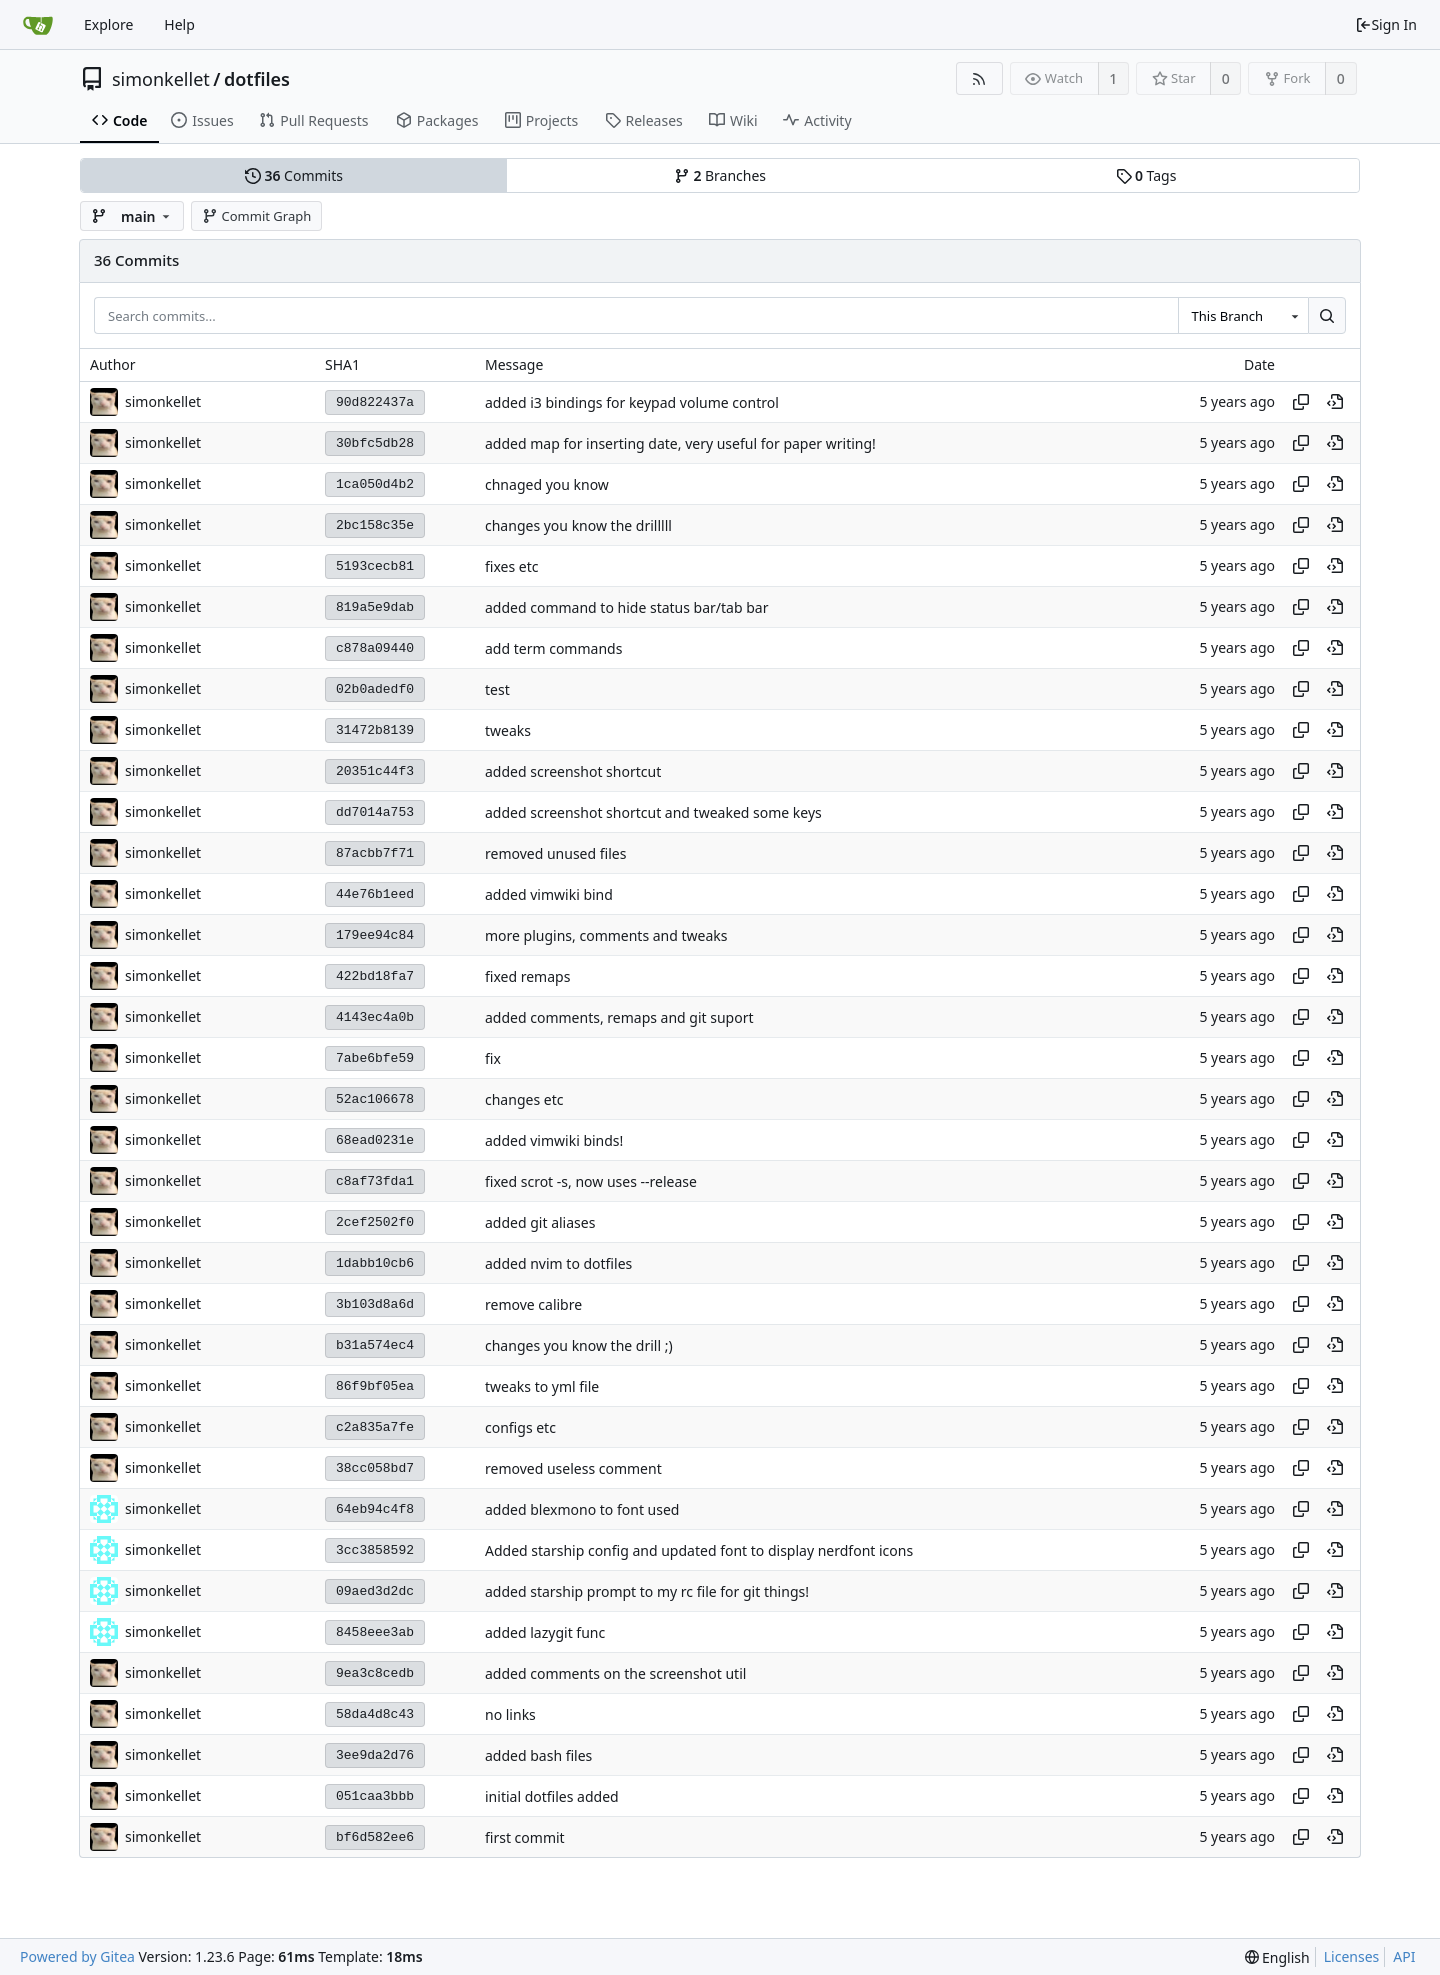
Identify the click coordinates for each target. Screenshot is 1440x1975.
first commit (525, 1837)
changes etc (524, 1099)
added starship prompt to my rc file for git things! (647, 1591)
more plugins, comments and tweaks (606, 935)
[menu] (1277, 1957)
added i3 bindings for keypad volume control (632, 402)
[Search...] (1327, 316)
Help (179, 24)
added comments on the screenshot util (615, 1673)
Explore (108, 24)
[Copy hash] (1301, 402)
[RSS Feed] (979, 78)
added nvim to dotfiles (558, 1263)
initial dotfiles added (552, 1796)
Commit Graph (256, 216)
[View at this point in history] (1335, 402)
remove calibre (533, 1304)
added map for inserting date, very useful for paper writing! (680, 443)
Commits (294, 175)
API (1404, 1956)
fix (493, 1058)
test (497, 689)
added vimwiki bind (549, 894)
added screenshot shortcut (573, 771)
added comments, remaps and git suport (619, 1017)
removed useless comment (573, 1468)
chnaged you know (547, 484)
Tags (1146, 175)
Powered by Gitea (77, 1956)
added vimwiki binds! (554, 1140)
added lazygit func (545, 1632)
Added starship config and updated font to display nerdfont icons (699, 1550)
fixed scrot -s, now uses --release (591, 1181)
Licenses (1352, 1956)
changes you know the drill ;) (579, 1345)
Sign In (1386, 24)
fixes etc (511, 566)
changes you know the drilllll (578, 525)
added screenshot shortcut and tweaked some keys (653, 812)
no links (510, 1714)
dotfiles (257, 79)
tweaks (508, 730)
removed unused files (555, 853)
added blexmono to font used (582, 1509)
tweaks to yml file (542, 1386)
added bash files (538, 1755)
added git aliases (540, 1222)
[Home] (38, 25)
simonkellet (161, 79)
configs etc (520, 1427)
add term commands (553, 648)
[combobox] (1243, 316)
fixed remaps (527, 976)
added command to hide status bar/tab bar (626, 607)
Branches (720, 175)
